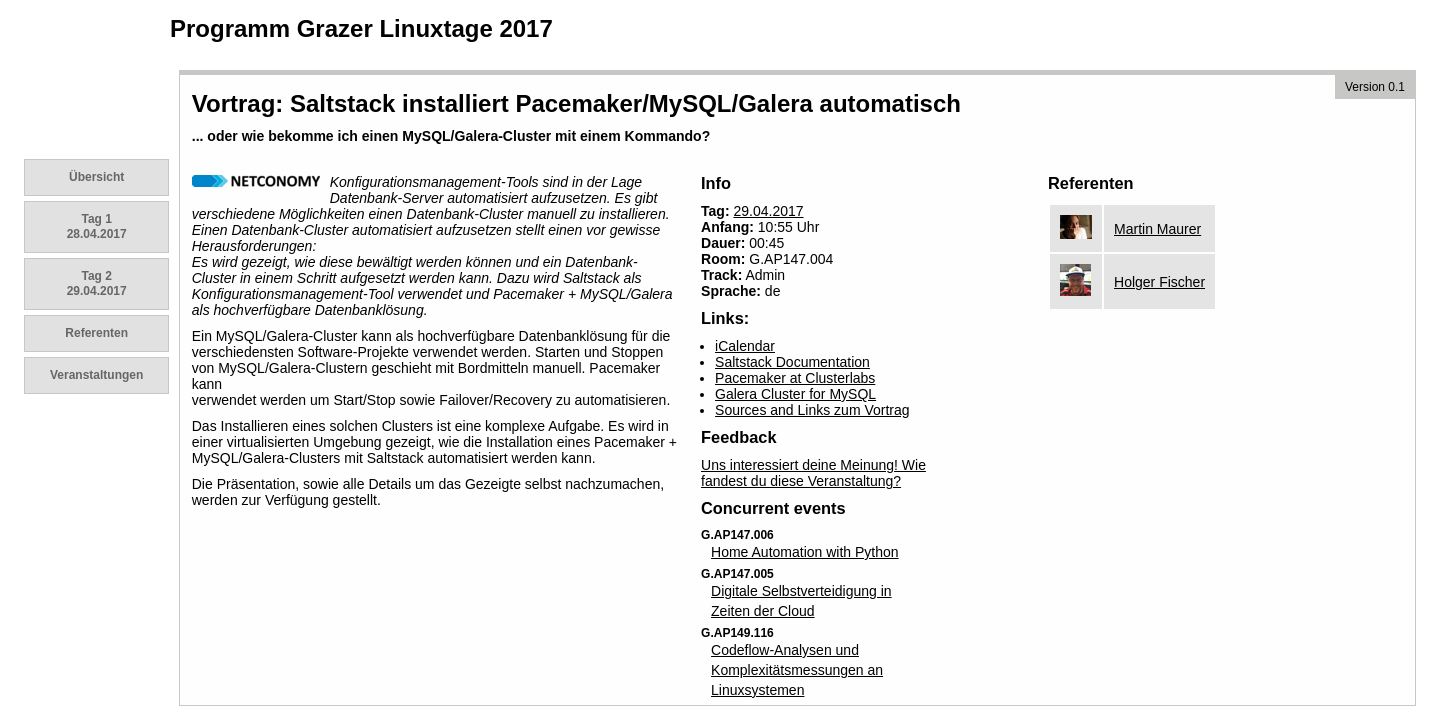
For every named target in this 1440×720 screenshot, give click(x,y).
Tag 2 (97, 283)
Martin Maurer (1157, 229)
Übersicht (96, 177)
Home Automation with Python (805, 552)
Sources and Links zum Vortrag (812, 410)
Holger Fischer (1159, 282)
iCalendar (745, 346)
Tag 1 (97, 226)
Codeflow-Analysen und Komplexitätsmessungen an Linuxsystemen (797, 670)
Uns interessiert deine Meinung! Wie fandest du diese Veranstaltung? (813, 473)
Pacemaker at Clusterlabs (795, 378)
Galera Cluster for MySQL (795, 394)
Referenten (96, 333)
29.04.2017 (768, 211)
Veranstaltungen (96, 375)
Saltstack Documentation (792, 362)
